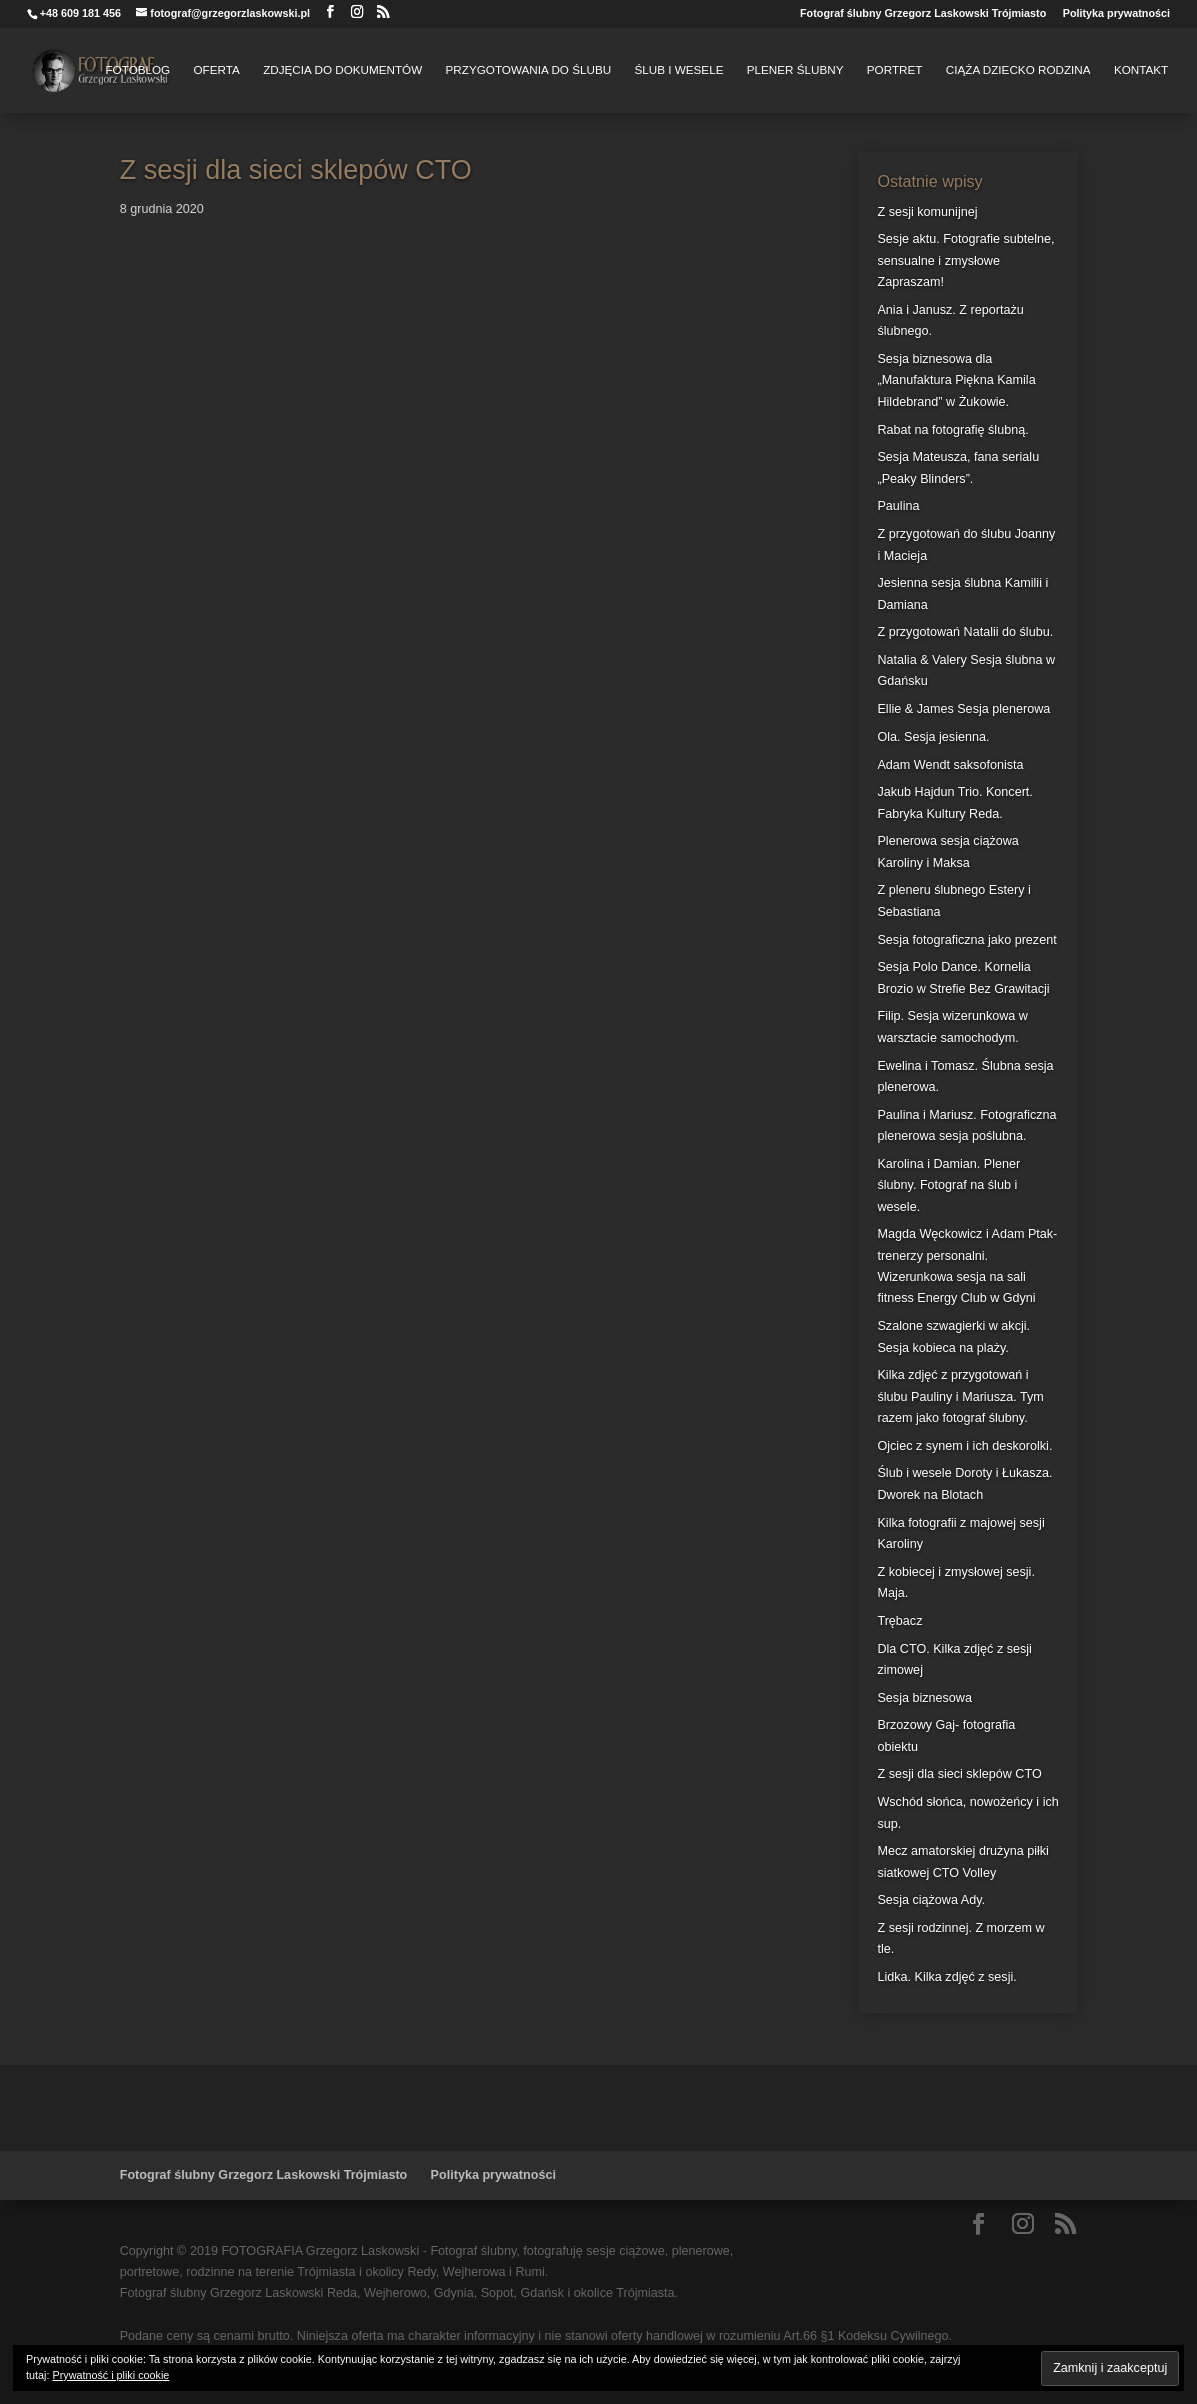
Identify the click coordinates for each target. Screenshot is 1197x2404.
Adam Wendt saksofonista (950, 765)
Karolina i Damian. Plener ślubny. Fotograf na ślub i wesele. (948, 1185)
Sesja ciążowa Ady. (931, 1900)
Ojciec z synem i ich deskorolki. (964, 1446)
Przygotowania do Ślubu (529, 70)
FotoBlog (137, 70)
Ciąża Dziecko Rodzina (1018, 70)
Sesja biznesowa (924, 1698)
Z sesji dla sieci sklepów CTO (959, 1774)
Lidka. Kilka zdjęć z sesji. (946, 1977)
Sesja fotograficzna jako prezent (966, 940)
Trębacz (899, 1621)
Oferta (217, 70)
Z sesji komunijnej (927, 212)
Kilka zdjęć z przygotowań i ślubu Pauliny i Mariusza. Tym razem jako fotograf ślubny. (960, 1396)
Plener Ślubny (795, 70)
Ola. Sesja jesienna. (933, 737)
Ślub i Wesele (678, 70)
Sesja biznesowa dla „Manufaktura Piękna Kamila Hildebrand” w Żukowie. (956, 380)
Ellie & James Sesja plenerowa (963, 709)
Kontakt (1141, 70)
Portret (895, 70)
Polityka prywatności (1116, 13)
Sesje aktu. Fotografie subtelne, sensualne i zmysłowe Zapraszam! (965, 260)
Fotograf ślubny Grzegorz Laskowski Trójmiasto (923, 13)
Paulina (898, 506)
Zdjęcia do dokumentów (342, 70)
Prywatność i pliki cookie (110, 2375)
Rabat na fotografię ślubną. (952, 430)
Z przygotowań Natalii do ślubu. (965, 632)
